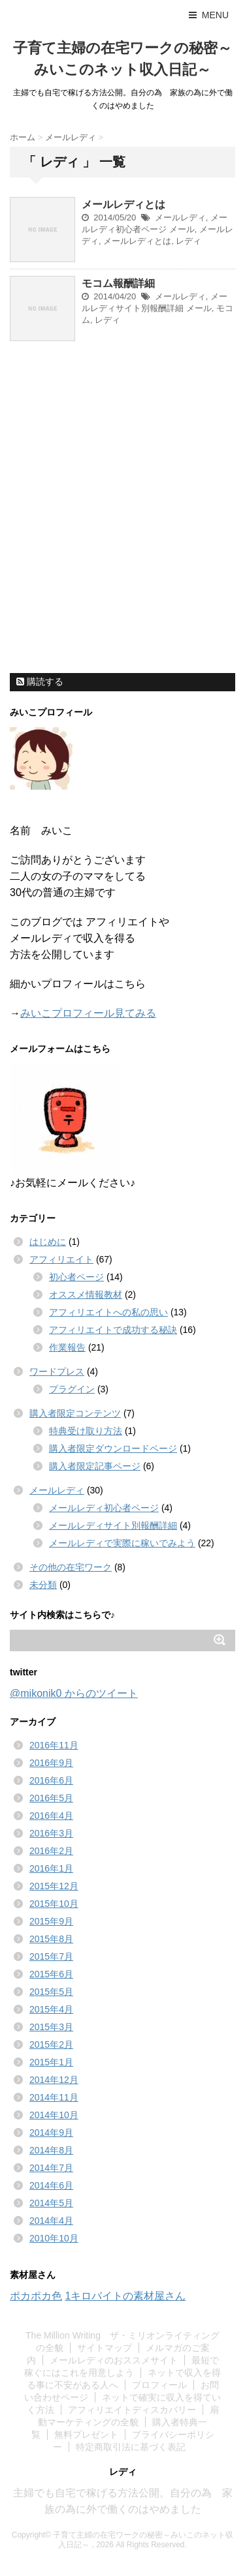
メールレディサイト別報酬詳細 (113, 1525)
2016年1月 (51, 1868)
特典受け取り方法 (85, 1431)
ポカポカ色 (36, 2295)
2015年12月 (53, 1886)
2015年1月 (51, 2062)
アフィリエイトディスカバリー (132, 2409)
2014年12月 (53, 2079)
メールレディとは (123, 204)
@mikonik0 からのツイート (74, 1693)
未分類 (43, 1585)
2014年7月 (51, 2168)
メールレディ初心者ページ (104, 1508)
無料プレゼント (86, 2434)
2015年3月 (51, 2027)
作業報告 (67, 1347)
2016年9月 (51, 1763)
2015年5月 (51, 1991)
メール (182, 229)
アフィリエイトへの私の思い (108, 1312)
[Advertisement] (122, 541)
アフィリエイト (61, 1259)
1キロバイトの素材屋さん (125, 2295)
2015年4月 (51, 2009)
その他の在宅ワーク (70, 1567)
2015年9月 (51, 1921)
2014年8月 (51, 2150)
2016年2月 (51, 1851)
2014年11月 (53, 2097)
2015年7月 (51, 1956)
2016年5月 (51, 1798)
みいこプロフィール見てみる (88, 1013)
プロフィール (159, 2385)
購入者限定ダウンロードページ (113, 1448)
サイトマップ (104, 2348)
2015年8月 (51, 1939)
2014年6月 (51, 2185)
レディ (188, 241)
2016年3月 (51, 1833)
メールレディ (180, 217)
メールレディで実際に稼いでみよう (122, 1543)
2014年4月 (51, 2220)
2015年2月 (51, 2044)
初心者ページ (76, 1277)
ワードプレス (56, 1371)
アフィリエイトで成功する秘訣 (113, 1330)
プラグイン (72, 1389)
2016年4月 (51, 1815)
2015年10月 (53, 1903)
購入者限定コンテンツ (75, 1413)
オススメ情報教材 (85, 1294)
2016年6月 (51, 1780)
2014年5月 (51, 2203)
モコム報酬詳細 (118, 283)
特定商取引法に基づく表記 (131, 2447)
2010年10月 (53, 2238)
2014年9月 (51, 2132)
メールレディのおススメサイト (114, 2360)
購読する (39, 681)
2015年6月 (51, 1974)
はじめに (47, 1241)
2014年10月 (53, 2115)
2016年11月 (53, 1745)
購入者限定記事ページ (94, 1466)
